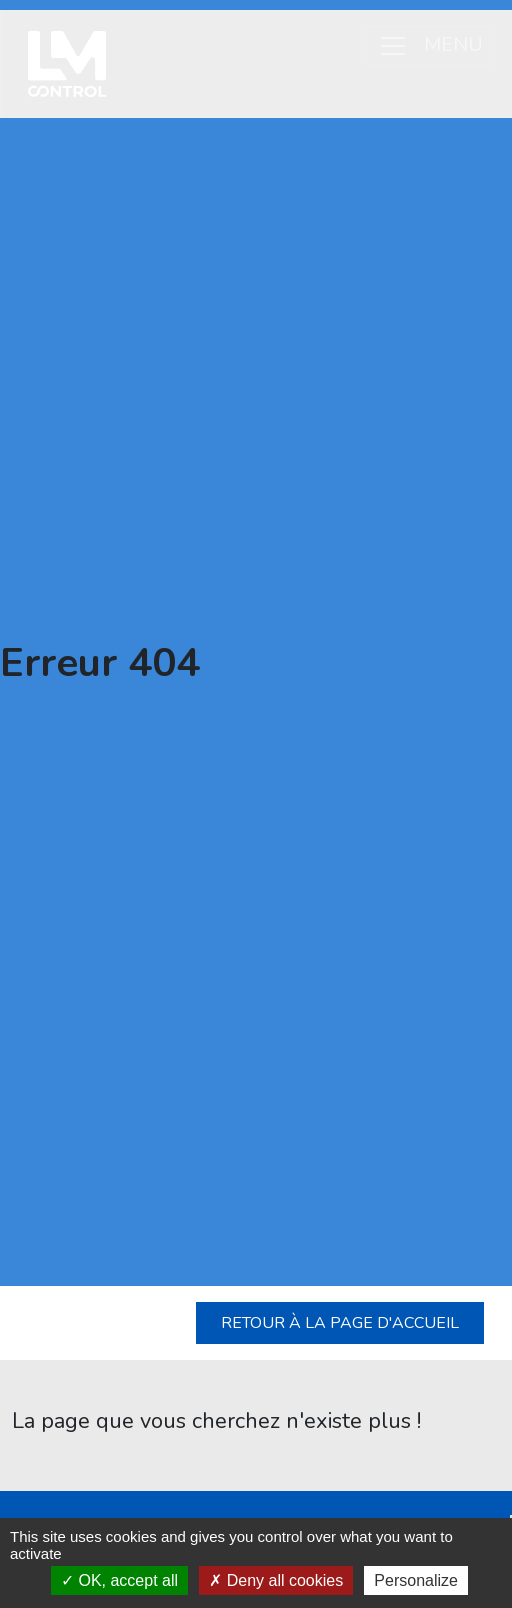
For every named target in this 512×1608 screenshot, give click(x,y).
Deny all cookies (276, 1580)
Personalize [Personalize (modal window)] (416, 1580)
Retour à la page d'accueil (340, 1323)
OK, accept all (119, 1580)
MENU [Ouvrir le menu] (430, 45)
